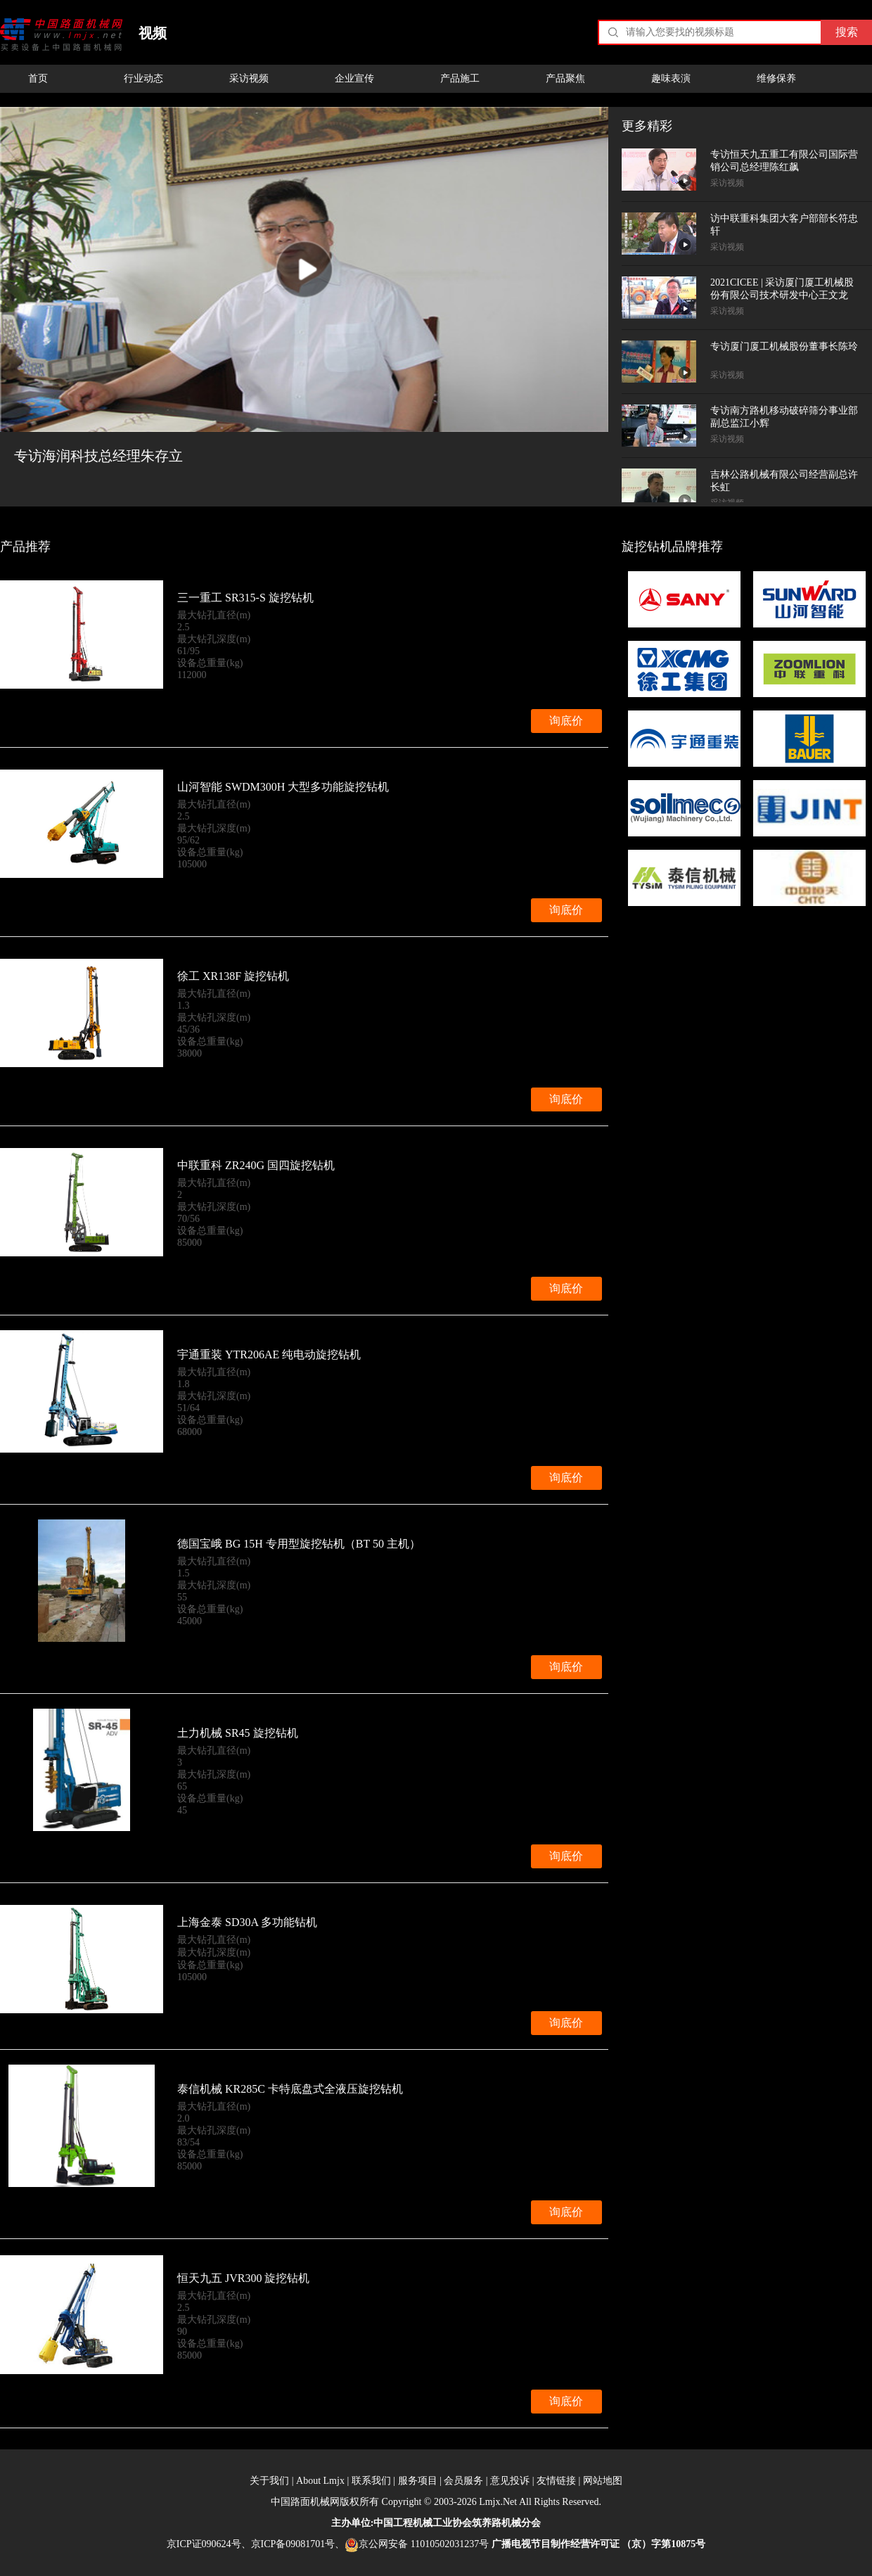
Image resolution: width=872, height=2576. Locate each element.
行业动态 (143, 78)
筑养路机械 (496, 2523)
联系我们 (371, 2480)
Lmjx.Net (498, 2502)
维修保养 (776, 78)
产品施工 (460, 78)
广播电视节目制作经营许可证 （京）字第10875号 (599, 2544)
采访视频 (249, 78)
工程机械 (412, 2523)
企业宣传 (354, 78)
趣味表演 (671, 78)
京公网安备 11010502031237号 (417, 2544)
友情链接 (556, 2480)
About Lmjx (320, 2480)
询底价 (566, 721)
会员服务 (463, 2480)
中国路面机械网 (61, 34)
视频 (153, 33)
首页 (38, 78)
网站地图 (602, 2480)
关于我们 (269, 2480)
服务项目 (417, 2480)
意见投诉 (510, 2480)
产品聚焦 (565, 78)
